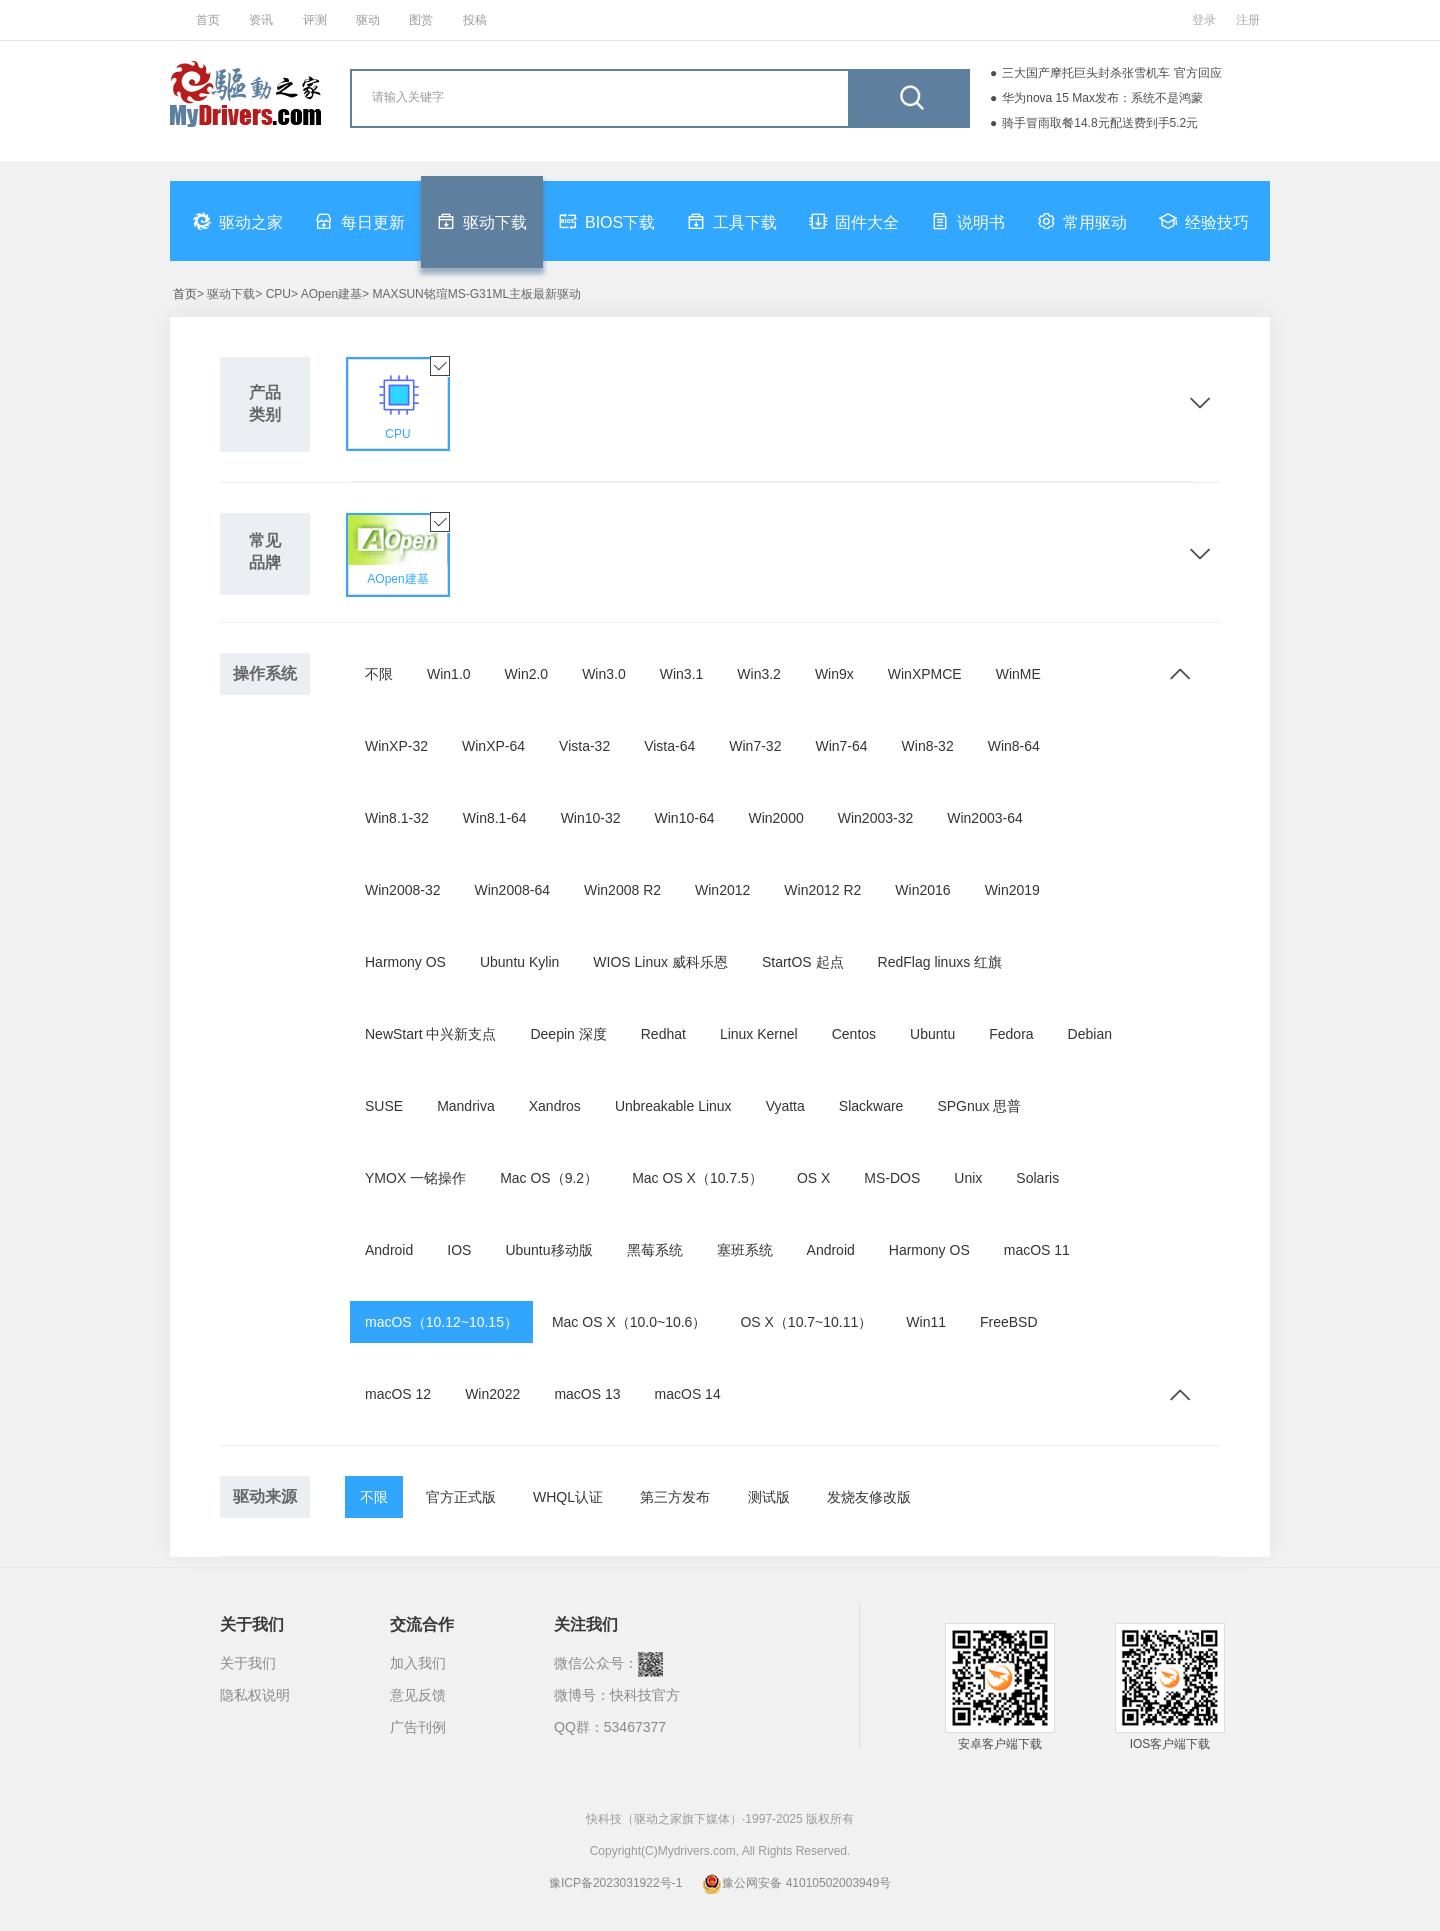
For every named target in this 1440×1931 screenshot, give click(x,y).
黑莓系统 (655, 1250)
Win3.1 (682, 674)
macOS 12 (398, 1394)
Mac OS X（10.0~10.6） (629, 1322)
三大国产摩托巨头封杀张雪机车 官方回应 (1111, 73)
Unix (968, 1178)
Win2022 (492, 1394)
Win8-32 (928, 746)
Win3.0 (604, 674)
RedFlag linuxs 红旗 (940, 962)
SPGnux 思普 (979, 1106)
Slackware (871, 1106)
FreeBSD (1009, 1322)
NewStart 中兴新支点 (430, 1034)
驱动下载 (482, 221)
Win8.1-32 (397, 818)
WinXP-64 (493, 746)
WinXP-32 (396, 746)
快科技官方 (645, 1695)
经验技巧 (1204, 221)
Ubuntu (932, 1034)
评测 (315, 20)
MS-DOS (892, 1178)
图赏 (421, 20)
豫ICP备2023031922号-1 (615, 1883)
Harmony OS (405, 962)
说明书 (968, 221)
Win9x (834, 674)
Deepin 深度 (568, 1034)
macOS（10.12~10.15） (441, 1322)
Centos (854, 1034)
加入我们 (418, 1663)
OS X (813, 1178)
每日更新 (360, 221)
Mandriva (466, 1106)
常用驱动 (1082, 221)
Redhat (663, 1034)
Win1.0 (449, 674)
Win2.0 (527, 674)
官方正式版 (461, 1497)
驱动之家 (238, 221)
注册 (1248, 20)
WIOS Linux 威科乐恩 (660, 962)
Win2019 (1012, 890)
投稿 (475, 20)
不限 (379, 674)
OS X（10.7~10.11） (806, 1322)
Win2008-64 (513, 890)
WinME (1018, 674)
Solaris (1037, 1178)
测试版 (769, 1497)
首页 (208, 20)
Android (389, 1250)
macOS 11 (1037, 1250)
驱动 (368, 20)
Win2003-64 (985, 818)
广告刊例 (418, 1727)
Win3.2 (759, 674)
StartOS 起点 (803, 962)
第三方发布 (675, 1497)
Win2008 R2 (622, 890)
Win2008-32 (403, 890)
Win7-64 (841, 746)
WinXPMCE (925, 674)
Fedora (1011, 1034)
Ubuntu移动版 (548, 1250)
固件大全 (854, 221)
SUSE (384, 1106)
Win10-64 (685, 818)
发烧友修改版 (869, 1497)
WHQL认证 (568, 1497)
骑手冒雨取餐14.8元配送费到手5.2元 (1100, 123)
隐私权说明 (255, 1695)
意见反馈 (418, 1695)
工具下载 (732, 221)
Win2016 (922, 890)
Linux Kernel (759, 1034)
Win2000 (775, 818)
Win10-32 (591, 818)
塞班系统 (745, 1250)
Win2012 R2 (822, 890)
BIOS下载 (607, 221)
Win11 (926, 1322)
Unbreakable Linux (673, 1106)
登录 (1204, 20)
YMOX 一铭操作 (415, 1178)
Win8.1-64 (495, 818)
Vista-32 (584, 746)
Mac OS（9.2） (549, 1178)
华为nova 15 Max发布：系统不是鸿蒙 (1102, 98)
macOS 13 (587, 1394)
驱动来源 (265, 1496)
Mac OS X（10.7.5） (697, 1178)
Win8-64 (1014, 746)
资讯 (261, 20)
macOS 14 (688, 1394)
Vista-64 (669, 746)
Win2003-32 (876, 818)
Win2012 (722, 890)
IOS (459, 1250)
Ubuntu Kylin (519, 962)
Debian (1090, 1034)
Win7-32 (755, 746)
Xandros (555, 1106)
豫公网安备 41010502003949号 (796, 1883)
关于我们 (248, 1663)
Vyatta (785, 1106)
